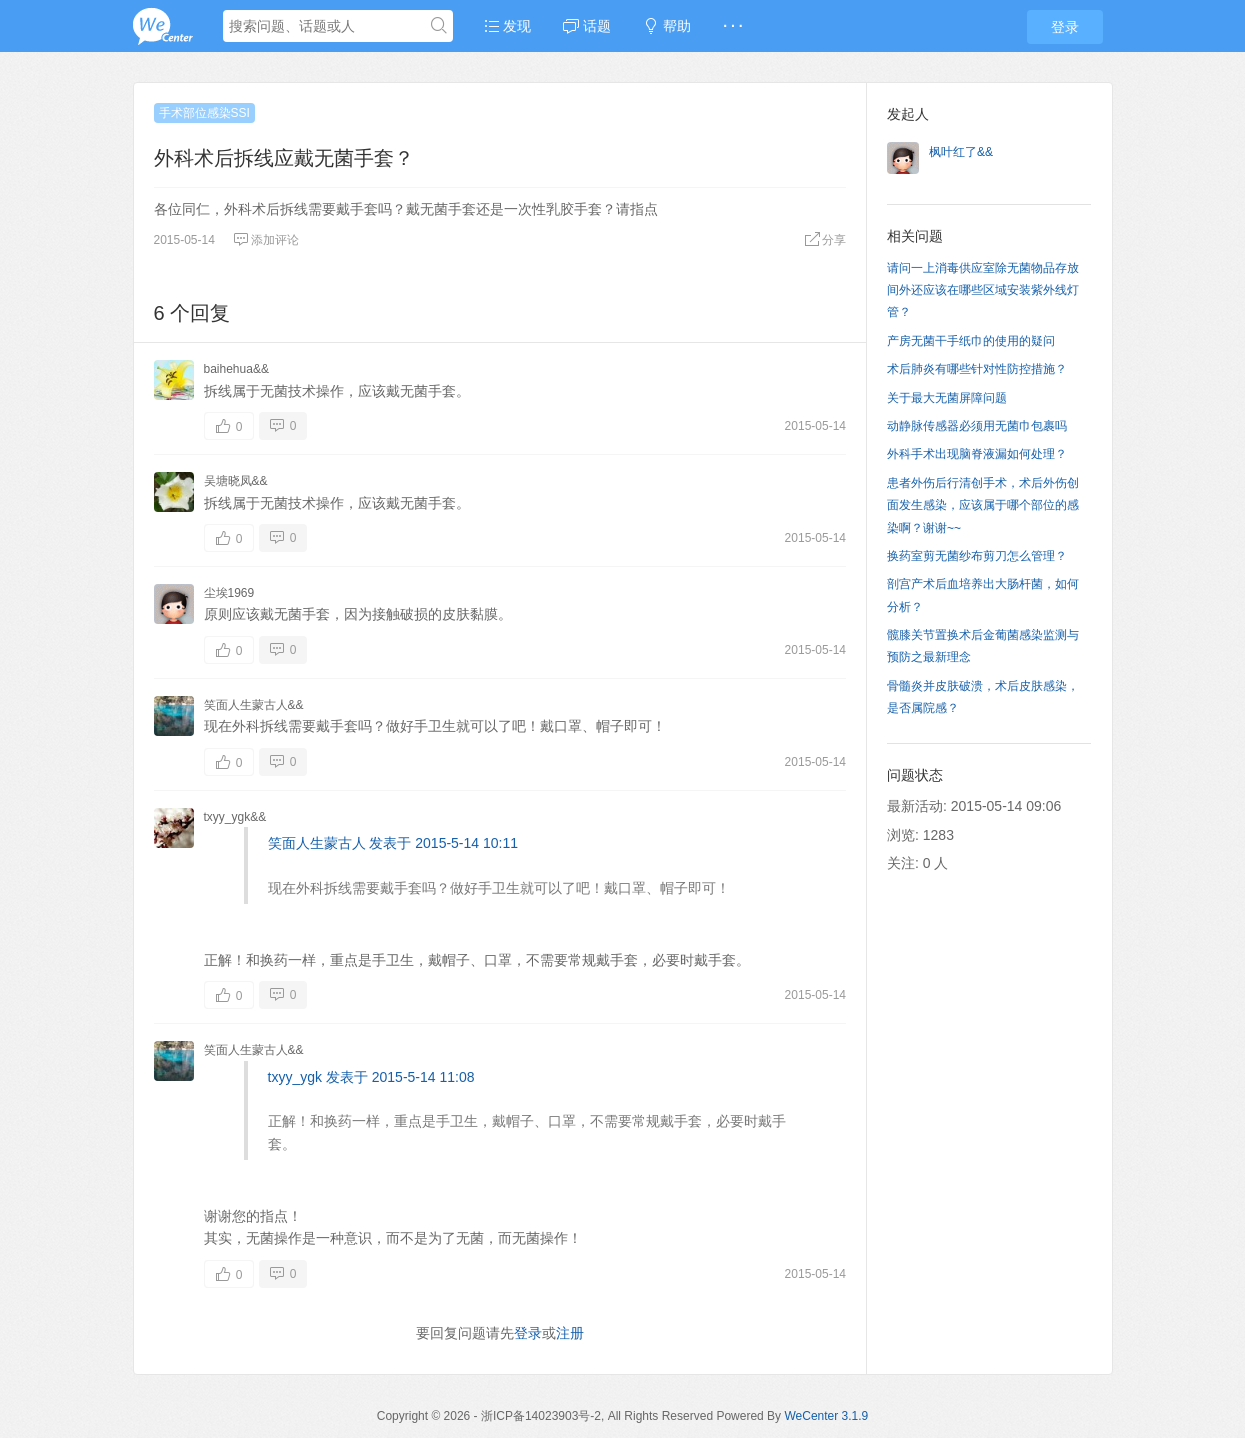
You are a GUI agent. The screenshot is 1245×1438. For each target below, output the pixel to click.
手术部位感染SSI (204, 113)
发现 (508, 26)
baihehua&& (236, 369)
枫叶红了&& (961, 152)
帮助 (667, 26)
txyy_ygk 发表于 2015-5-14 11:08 (371, 1077)
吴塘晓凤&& (236, 481)
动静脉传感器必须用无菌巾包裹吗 (977, 426)
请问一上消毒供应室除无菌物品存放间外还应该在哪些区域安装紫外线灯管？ (983, 290)
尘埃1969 (229, 593)
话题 (587, 26)
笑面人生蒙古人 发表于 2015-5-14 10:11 (393, 843)
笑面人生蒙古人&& (254, 705)
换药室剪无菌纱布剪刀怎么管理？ (977, 556)
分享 (825, 240)
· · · (732, 26)
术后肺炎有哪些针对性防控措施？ (977, 369)
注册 (570, 1333)
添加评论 (266, 240)
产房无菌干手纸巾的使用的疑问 (971, 341)
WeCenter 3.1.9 (826, 1416)
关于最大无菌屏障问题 (947, 398)
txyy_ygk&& (235, 817)
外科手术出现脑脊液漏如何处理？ (977, 454)
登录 (1065, 27)
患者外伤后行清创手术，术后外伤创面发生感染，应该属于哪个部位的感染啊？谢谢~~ (983, 505)
